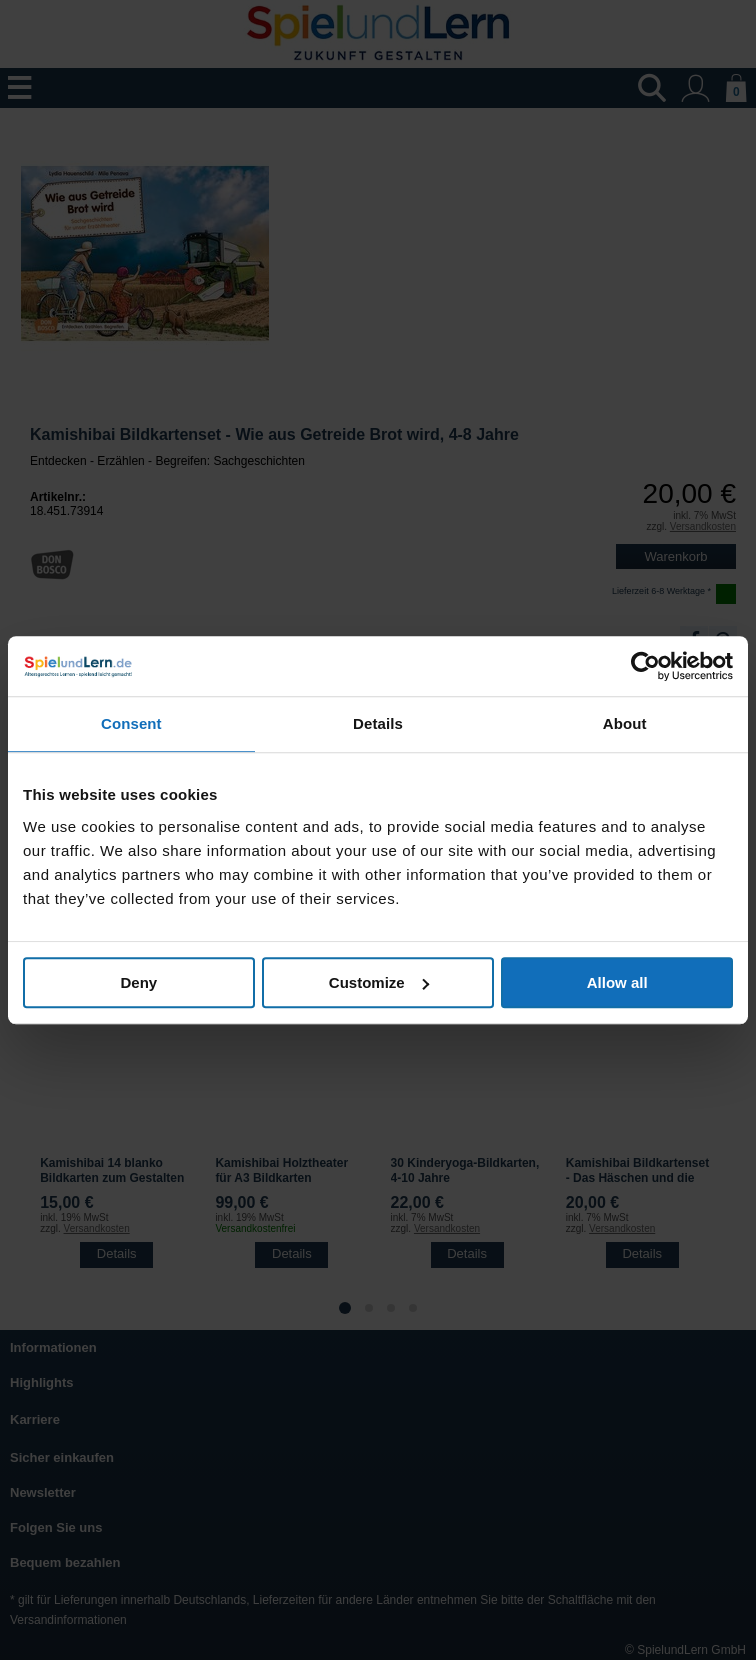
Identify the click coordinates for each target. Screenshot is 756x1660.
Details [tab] (378, 723)
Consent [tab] (131, 723)
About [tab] (625, 723)
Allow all (617, 982)
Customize (379, 982)
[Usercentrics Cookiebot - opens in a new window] (645, 666)
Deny (138, 982)
